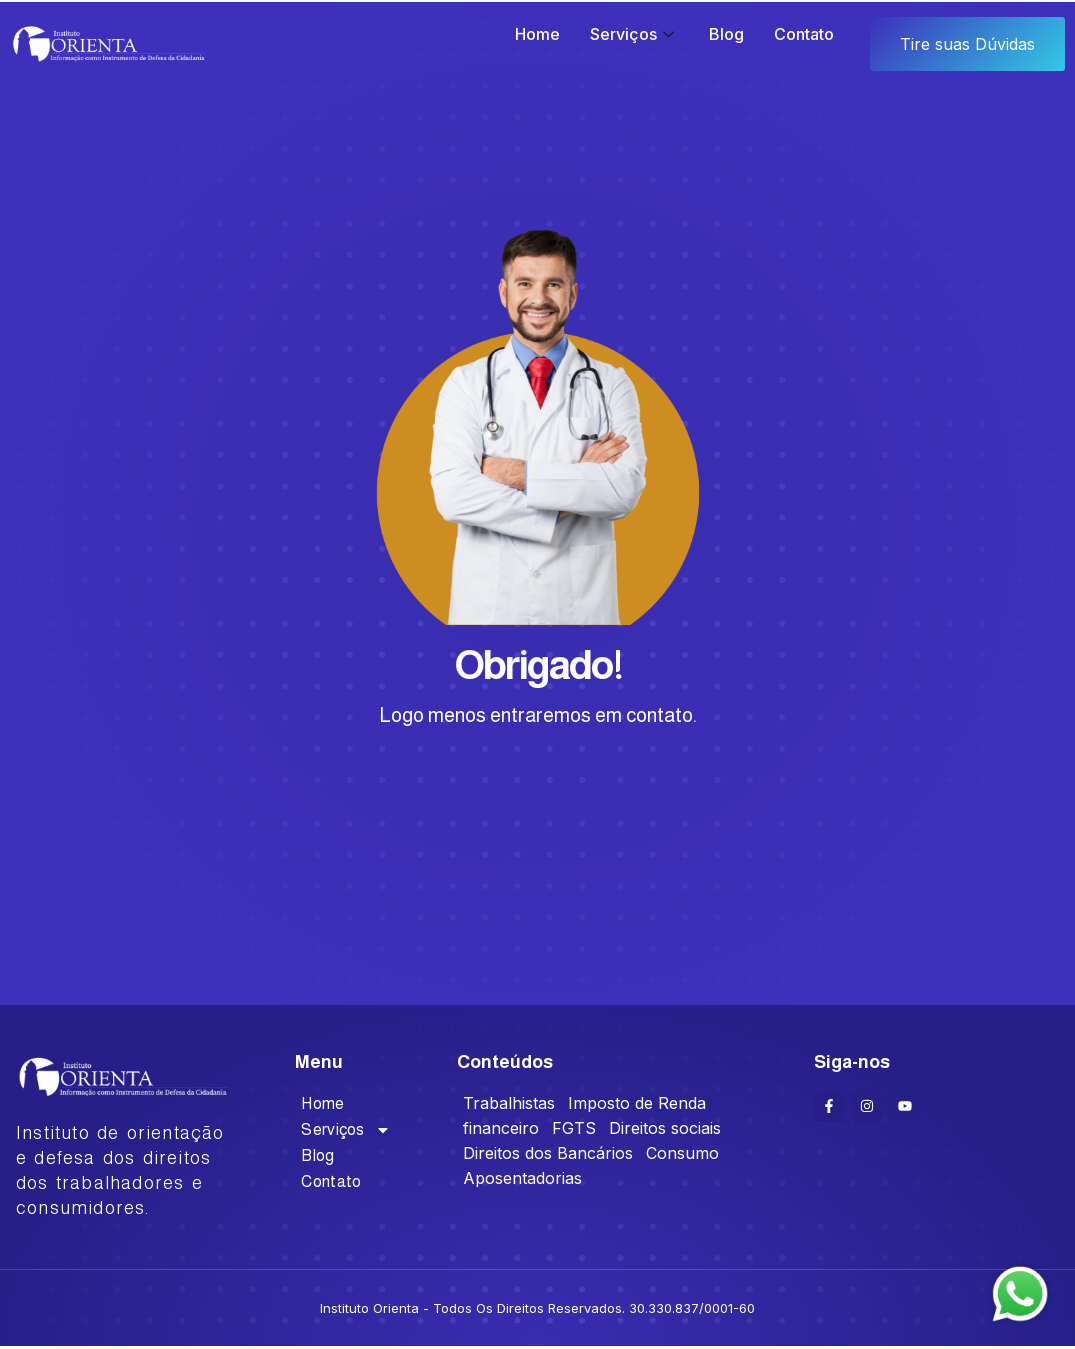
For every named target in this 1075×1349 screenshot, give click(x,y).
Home (537, 34)
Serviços (634, 34)
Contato (804, 34)
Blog (726, 34)
